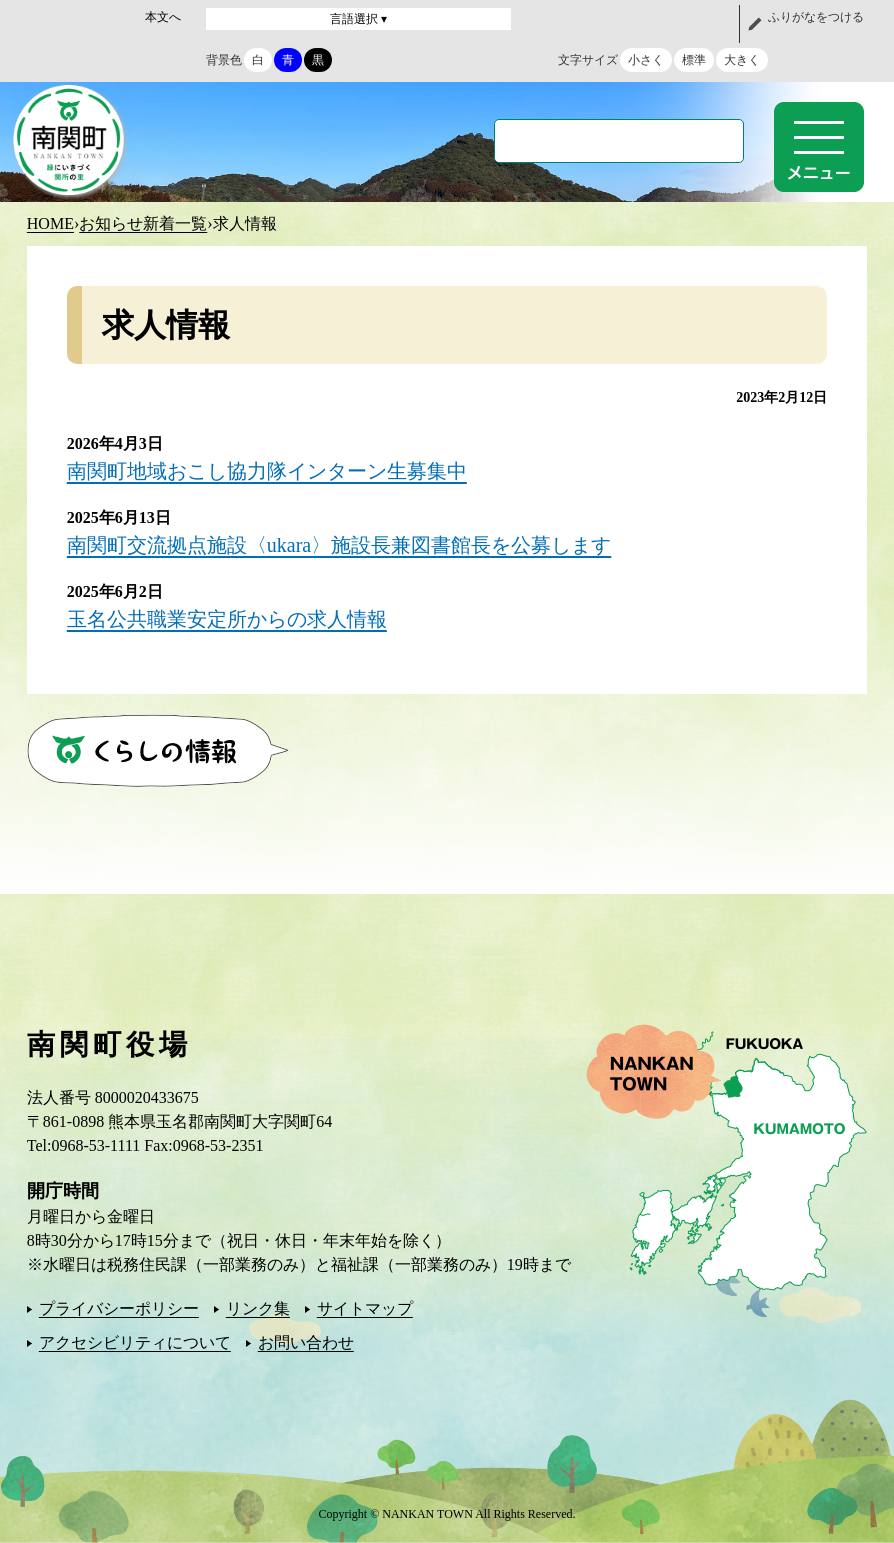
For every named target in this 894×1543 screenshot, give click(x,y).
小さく (646, 60)
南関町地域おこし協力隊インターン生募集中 (267, 471)
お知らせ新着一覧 (143, 223)
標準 (694, 60)
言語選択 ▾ (358, 19)
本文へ (163, 17)
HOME (50, 223)
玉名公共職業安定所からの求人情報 (227, 619)
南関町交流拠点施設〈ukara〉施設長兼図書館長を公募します (339, 545)
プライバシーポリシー (119, 1308)
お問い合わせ (306, 1342)
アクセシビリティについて (135, 1342)
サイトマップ (365, 1308)
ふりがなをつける (816, 17)
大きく (742, 60)
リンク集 (258, 1308)
